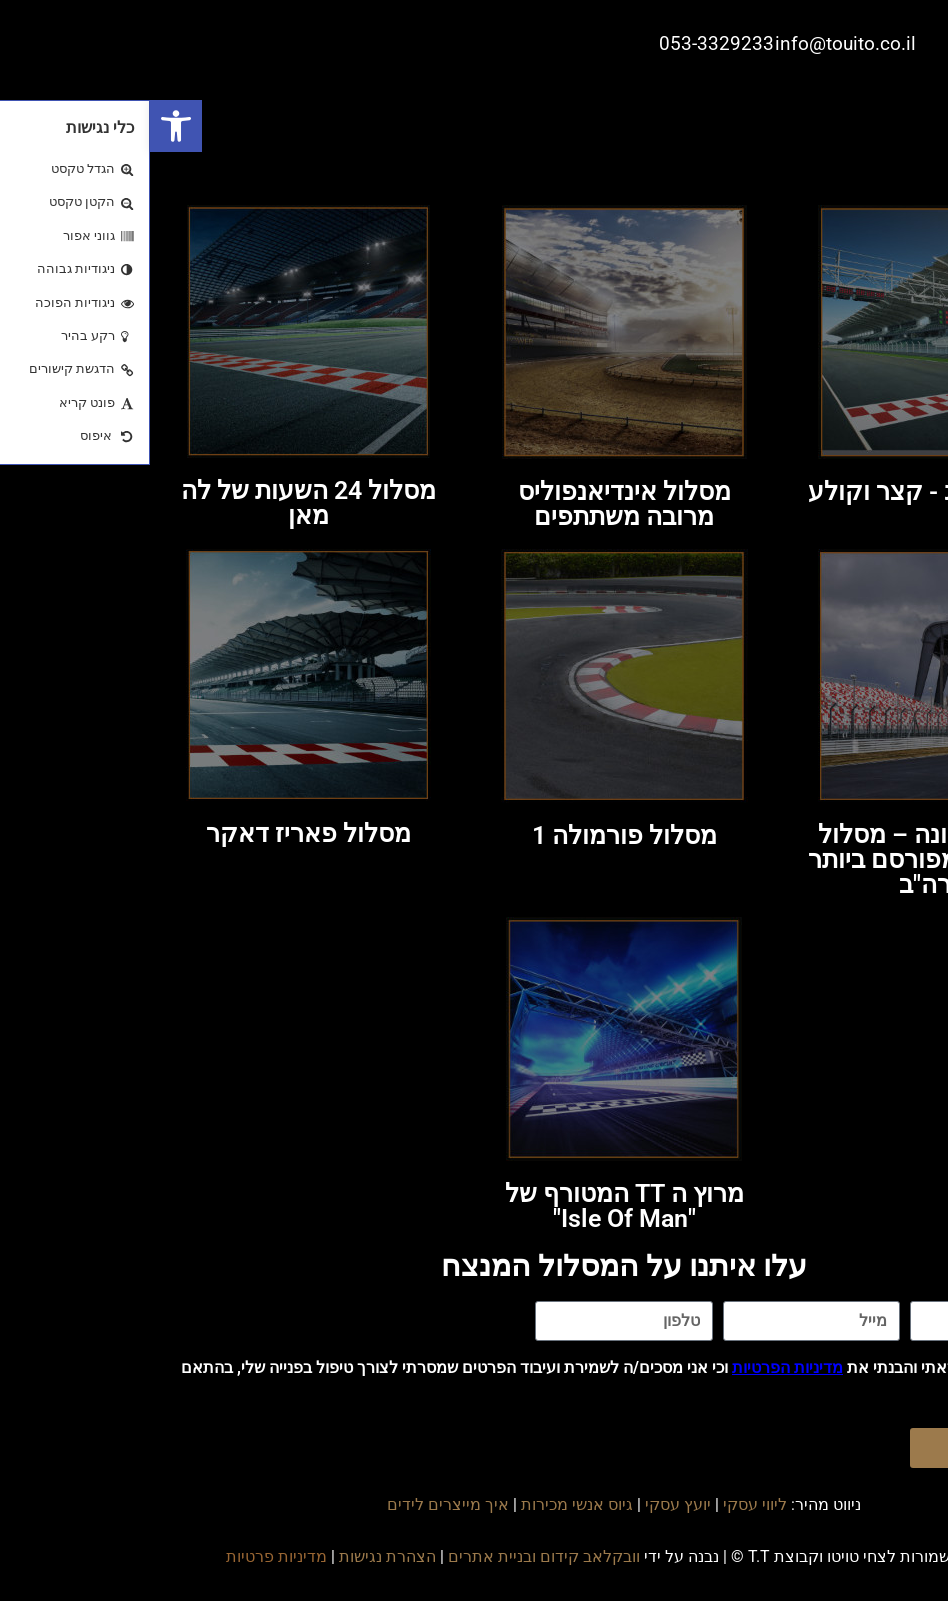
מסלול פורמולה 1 (474, 835)
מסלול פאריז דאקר (158, 833)
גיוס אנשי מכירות (427, 1504)
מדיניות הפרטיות (637, 1367)
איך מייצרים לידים (298, 1504)
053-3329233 (566, 43)
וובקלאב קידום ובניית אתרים (394, 1556)
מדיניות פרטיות (126, 1556)
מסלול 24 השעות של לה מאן (158, 503)
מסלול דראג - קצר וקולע (790, 491)
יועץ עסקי (528, 1504)
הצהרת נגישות (237, 1556)
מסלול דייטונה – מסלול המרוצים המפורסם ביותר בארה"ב (790, 859)
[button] (26, 126)
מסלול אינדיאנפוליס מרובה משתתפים (474, 504)
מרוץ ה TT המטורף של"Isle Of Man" (474, 1206)
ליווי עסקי (605, 1504)
